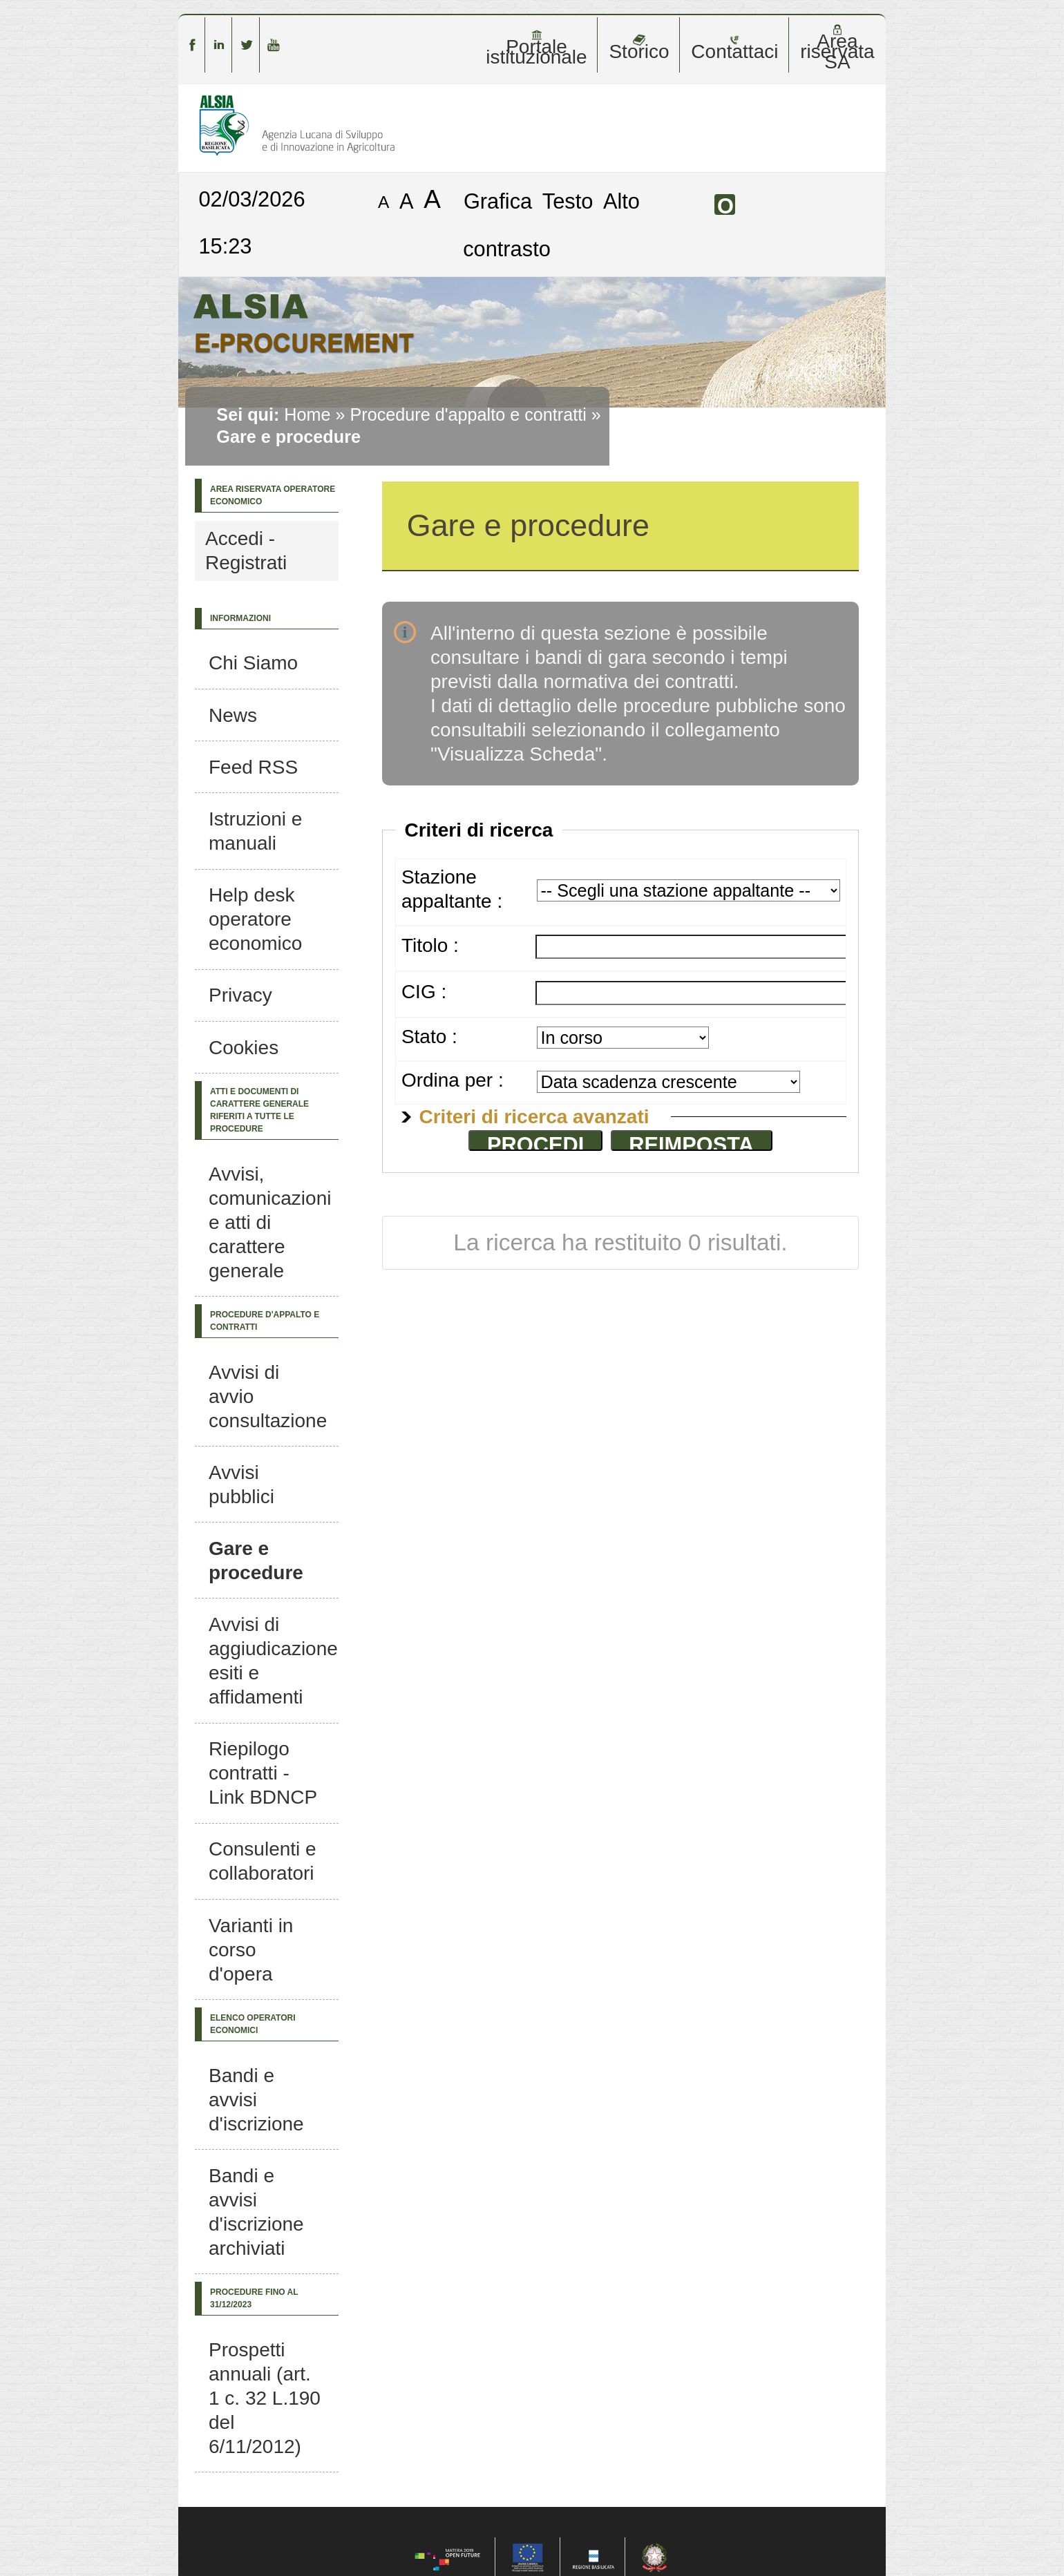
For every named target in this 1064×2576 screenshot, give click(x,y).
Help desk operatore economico (255, 919)
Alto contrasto (551, 225)
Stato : (429, 1036)
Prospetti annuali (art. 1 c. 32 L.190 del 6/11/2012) (265, 2398)
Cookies (243, 1047)
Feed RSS (253, 767)
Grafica (498, 201)
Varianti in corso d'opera (251, 1950)
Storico (639, 48)
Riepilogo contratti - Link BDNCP (263, 1773)
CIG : (423, 991)
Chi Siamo (253, 663)
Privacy (240, 995)
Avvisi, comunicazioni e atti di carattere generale (270, 1222)
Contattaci (734, 48)
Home (307, 414)
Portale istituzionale (536, 48)
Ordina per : (452, 1080)
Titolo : (430, 945)
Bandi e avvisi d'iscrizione (256, 2100)
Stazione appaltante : (451, 889)
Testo (567, 201)
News (233, 715)
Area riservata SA (837, 48)
